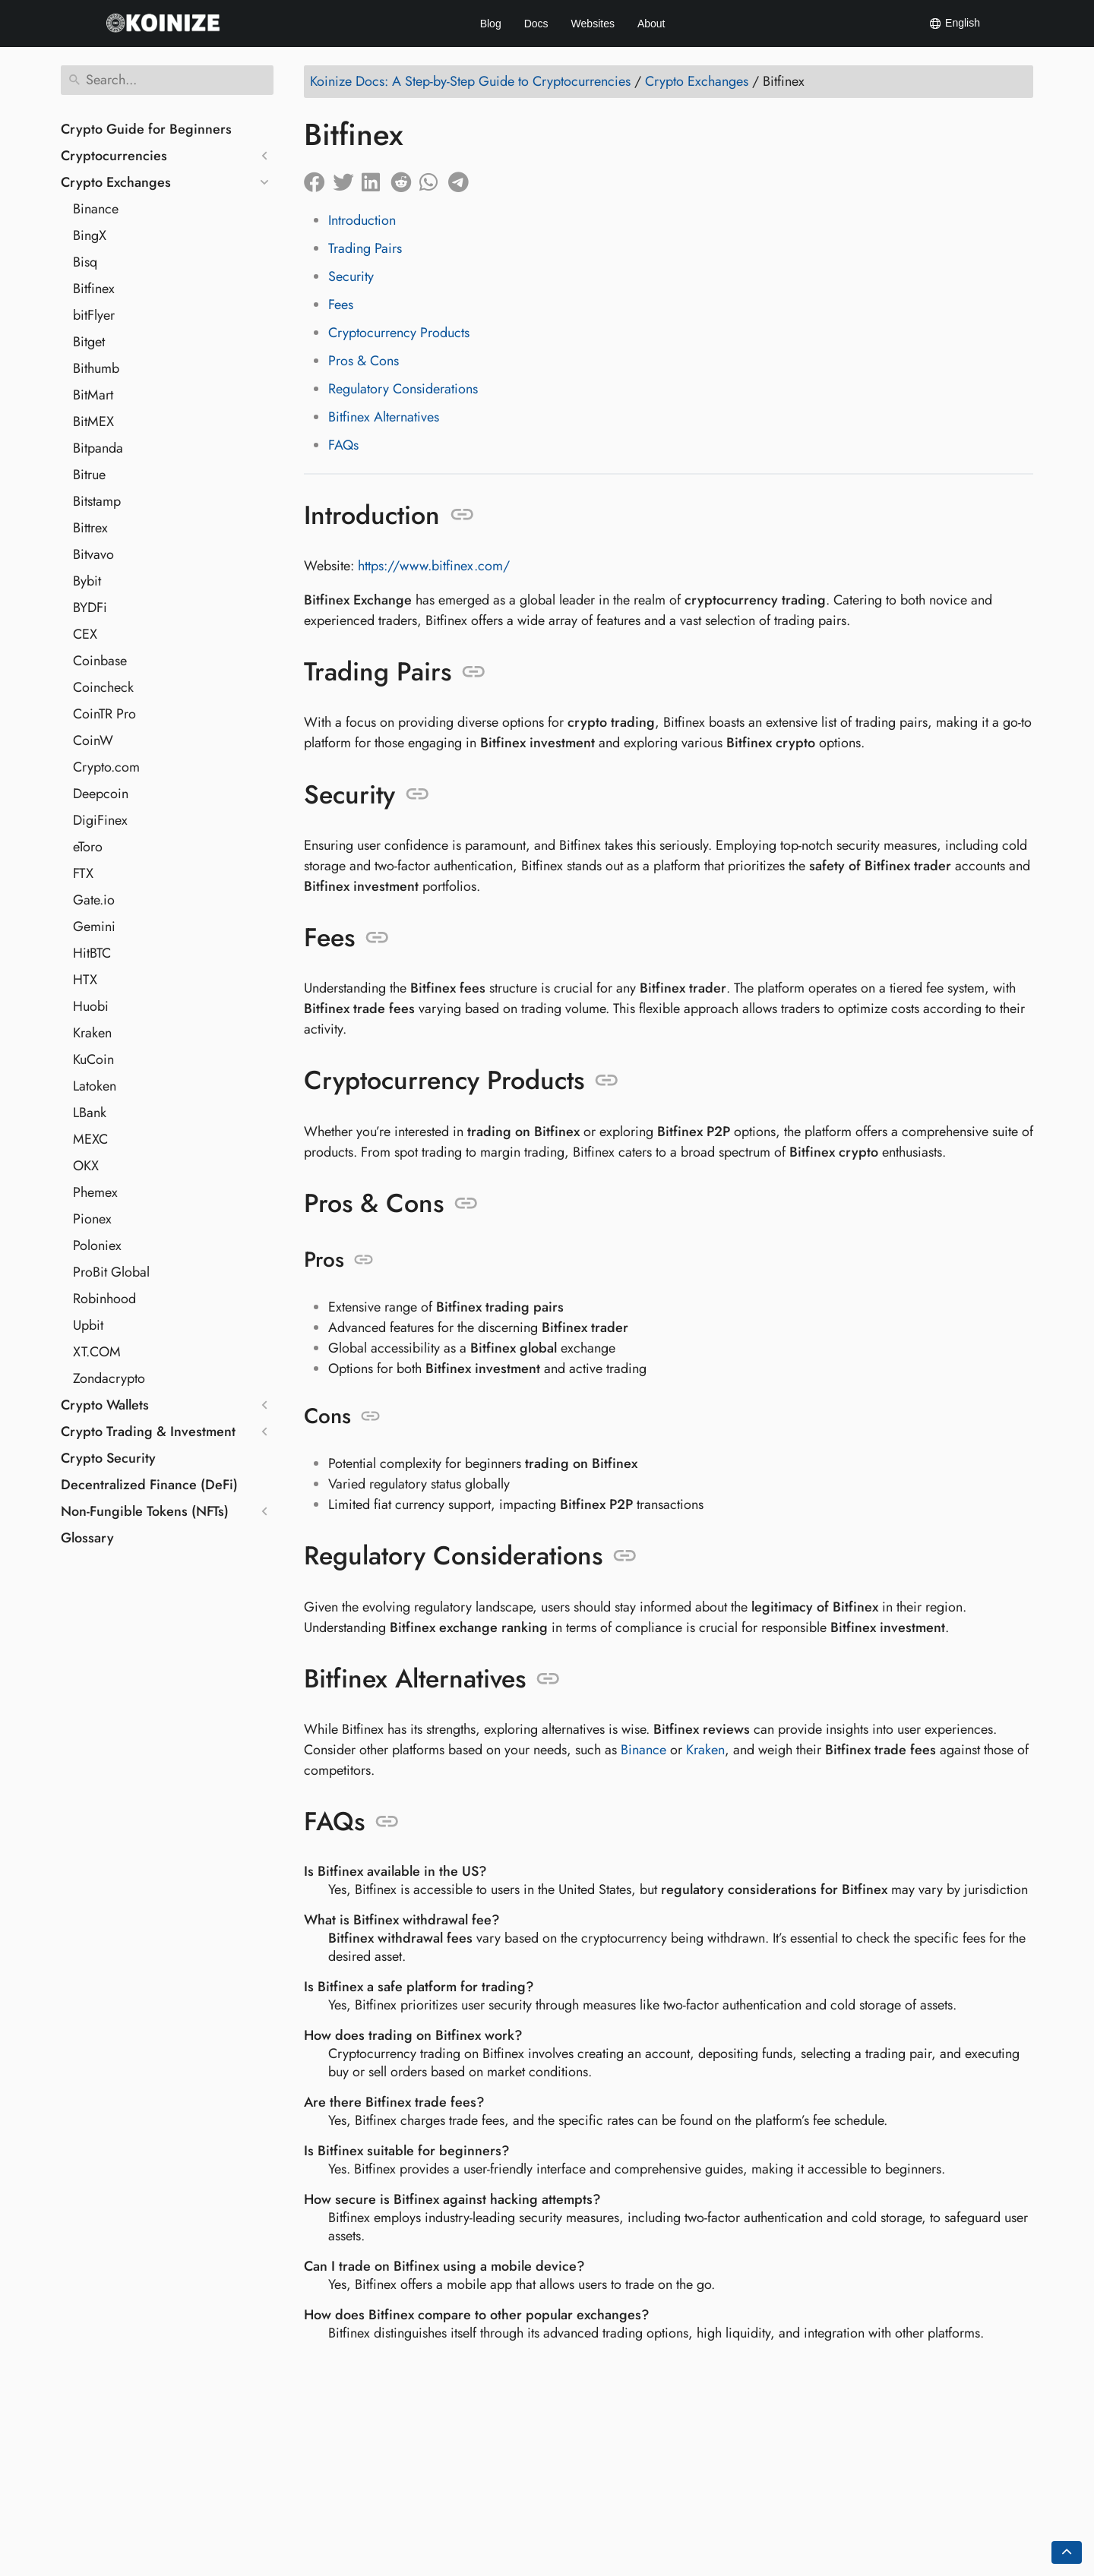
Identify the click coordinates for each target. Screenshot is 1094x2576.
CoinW (93, 740)
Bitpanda (98, 448)
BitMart (93, 395)
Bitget (89, 342)
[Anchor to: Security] (417, 794)
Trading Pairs (365, 248)
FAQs (343, 445)
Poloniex (97, 1245)
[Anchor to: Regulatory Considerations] (625, 1556)
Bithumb (96, 368)
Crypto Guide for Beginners (146, 129)
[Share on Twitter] (347, 178)
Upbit (88, 1325)
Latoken (94, 1086)
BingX (89, 235)
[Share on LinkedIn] (376, 178)
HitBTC (92, 953)
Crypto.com (106, 767)
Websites (593, 23)
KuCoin (93, 1059)
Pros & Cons (363, 361)
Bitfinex (94, 288)
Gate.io (94, 900)
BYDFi (90, 607)
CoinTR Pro (104, 714)
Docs (536, 23)
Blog (490, 23)
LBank (89, 1112)
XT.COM (97, 1352)
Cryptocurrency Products (399, 333)
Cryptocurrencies (114, 156)
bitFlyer (94, 315)
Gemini (94, 926)
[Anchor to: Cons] (370, 1416)
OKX (86, 1166)
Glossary (87, 1538)
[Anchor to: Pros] (363, 1260)
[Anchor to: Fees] (377, 938)
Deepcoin (100, 793)
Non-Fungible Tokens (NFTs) (145, 1511)
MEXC (90, 1139)
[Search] (167, 80)
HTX (85, 980)
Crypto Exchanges (116, 182)
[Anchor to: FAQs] (387, 1822)
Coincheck (103, 687)
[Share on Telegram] (462, 178)
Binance (96, 209)
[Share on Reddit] (404, 178)
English (954, 23)
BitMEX (93, 421)
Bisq (85, 262)
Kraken (92, 1033)
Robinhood (104, 1299)
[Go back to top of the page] (1066, 2552)
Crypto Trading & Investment (148, 1431)
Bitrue (89, 475)
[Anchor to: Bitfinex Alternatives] (548, 1679)
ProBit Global (111, 1272)
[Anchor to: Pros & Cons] (466, 1203)
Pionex (92, 1219)
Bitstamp (97, 501)
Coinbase (100, 661)
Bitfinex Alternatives (383, 417)
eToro (88, 847)
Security (351, 276)
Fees (340, 304)
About (651, 23)
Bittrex (90, 528)
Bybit (87, 581)
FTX (83, 873)
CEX (85, 634)
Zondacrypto (109, 1378)
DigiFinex (100, 820)
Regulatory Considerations (403, 389)
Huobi (91, 1006)
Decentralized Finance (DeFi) (149, 1485)
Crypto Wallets (105, 1405)
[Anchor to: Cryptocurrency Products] (606, 1080)
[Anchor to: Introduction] (462, 515)
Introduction (362, 220)
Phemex (95, 1192)
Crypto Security (108, 1458)
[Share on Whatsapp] (433, 178)
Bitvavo (93, 554)
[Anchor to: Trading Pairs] (473, 672)
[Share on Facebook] (318, 178)
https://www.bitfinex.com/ (434, 566)
